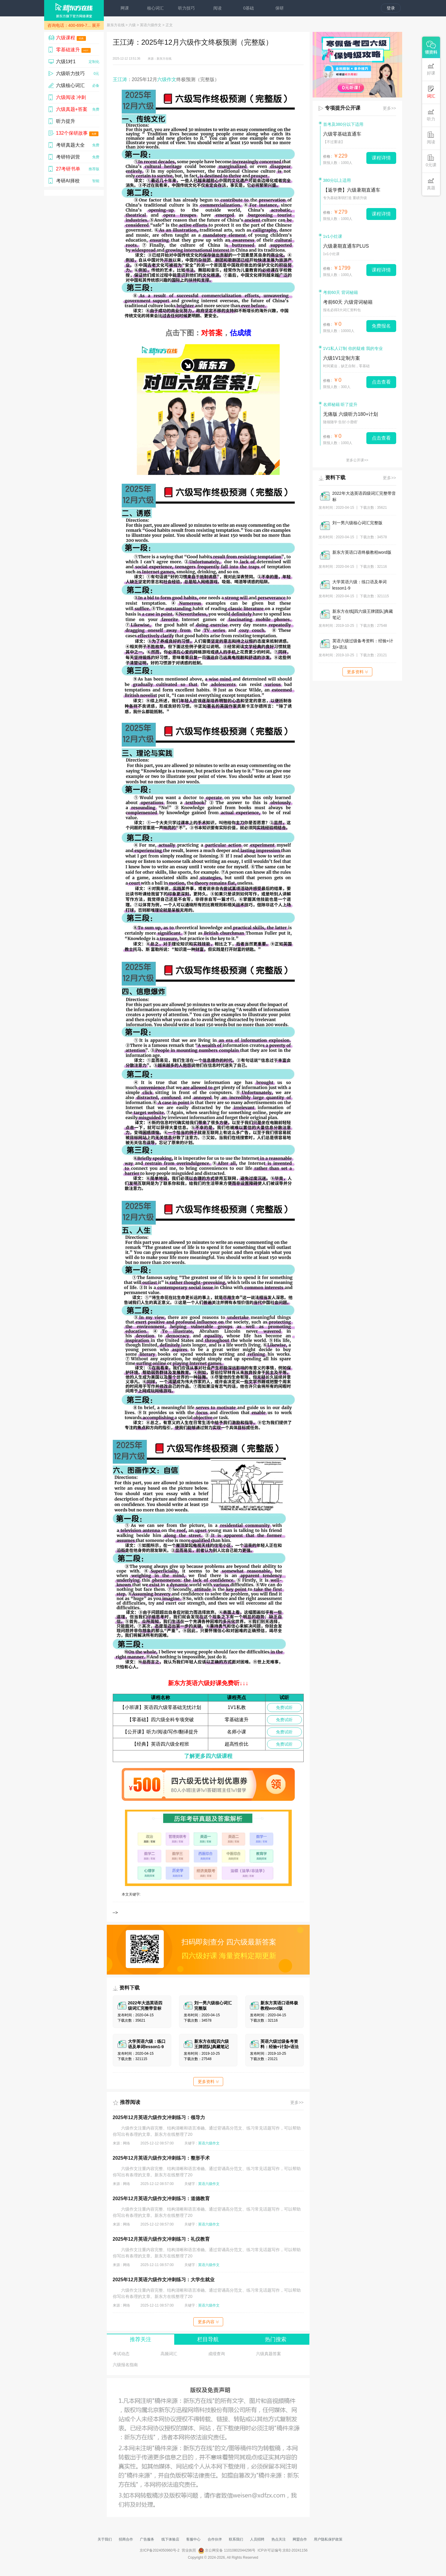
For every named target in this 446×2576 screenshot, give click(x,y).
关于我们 (105, 2539)
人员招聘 (257, 2539)
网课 (125, 8)
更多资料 (208, 2081)
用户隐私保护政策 (328, 2539)
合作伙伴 (215, 2539)
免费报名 (381, 325)
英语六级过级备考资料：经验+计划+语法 (362, 643)
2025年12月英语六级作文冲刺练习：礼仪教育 (161, 2239)
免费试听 (284, 1707)
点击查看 (381, 381)
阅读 (217, 8)
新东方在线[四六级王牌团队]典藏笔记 (362, 614)
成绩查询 (216, 2353)
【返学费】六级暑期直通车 (351, 190)
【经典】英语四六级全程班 (160, 1744)
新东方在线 (116, 25)
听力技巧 (186, 8)
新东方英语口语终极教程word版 (361, 552)
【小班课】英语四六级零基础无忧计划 (160, 1707)
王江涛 (120, 79)
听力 (431, 114)
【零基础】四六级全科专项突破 (160, 1719)
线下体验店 (170, 2539)
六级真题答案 (268, 2353)
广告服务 (147, 2539)
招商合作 (126, 2539)
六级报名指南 (125, 2364)
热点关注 (278, 2539)
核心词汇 (155, 8)
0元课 (431, 160)
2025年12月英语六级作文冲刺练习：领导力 (159, 2117)
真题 (431, 183)
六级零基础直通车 (342, 134)
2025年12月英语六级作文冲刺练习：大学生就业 (163, 2279)
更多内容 (208, 2321)
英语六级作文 (150, 25)
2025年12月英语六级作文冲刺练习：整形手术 (161, 2158)
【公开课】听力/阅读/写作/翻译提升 (160, 1731)
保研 (279, 8)
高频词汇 (169, 2353)
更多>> (296, 2102)
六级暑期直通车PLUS (346, 246)
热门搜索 (275, 2339)
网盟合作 (300, 2539)
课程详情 (381, 157)
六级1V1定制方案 (341, 358)
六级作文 (166, 79)
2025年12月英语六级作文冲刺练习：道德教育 (161, 2198)
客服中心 (193, 2539)
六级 (132, 25)
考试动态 (121, 2353)
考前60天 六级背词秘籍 (348, 302)
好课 (431, 69)
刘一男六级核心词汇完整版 (357, 522)
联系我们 (236, 2539)
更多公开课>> (357, 460)
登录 (391, 8)
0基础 (248, 8)
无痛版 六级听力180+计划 (350, 414)
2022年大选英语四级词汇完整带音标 (364, 496)
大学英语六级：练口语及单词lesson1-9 (359, 584)
